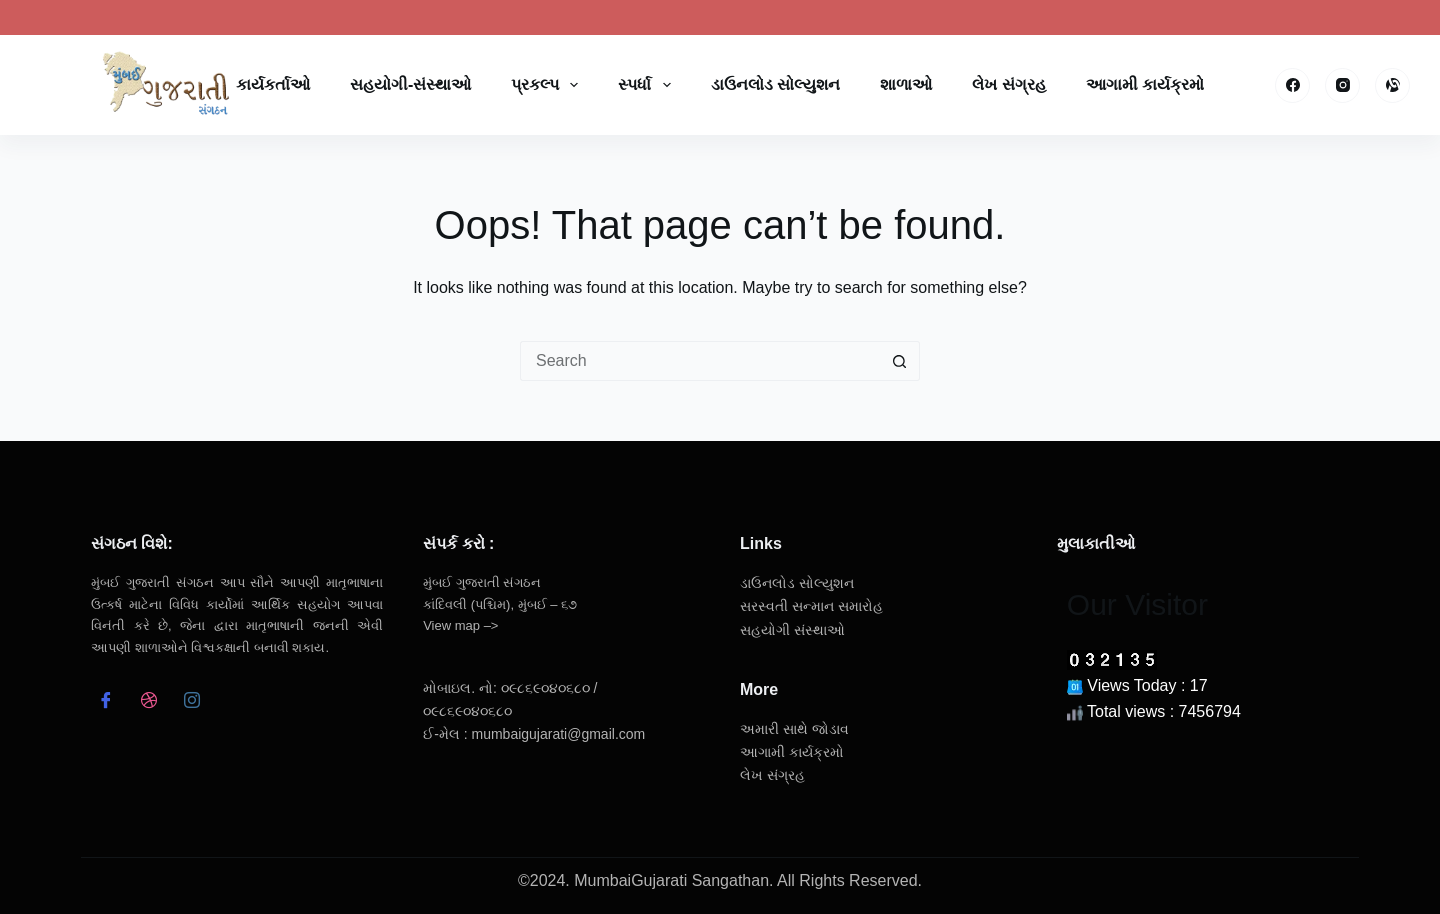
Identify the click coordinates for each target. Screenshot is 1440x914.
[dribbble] (148, 703)
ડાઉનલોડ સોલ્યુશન (775, 84)
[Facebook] (1292, 85)
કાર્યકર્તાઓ (273, 84)
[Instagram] (1342, 85)
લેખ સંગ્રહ (1008, 84)
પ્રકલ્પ (548, 85)
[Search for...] (700, 361)
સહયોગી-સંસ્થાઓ (410, 84)
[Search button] (900, 361)
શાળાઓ (906, 84)
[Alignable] (1392, 85)
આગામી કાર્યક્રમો (1145, 84)
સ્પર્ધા (648, 85)
